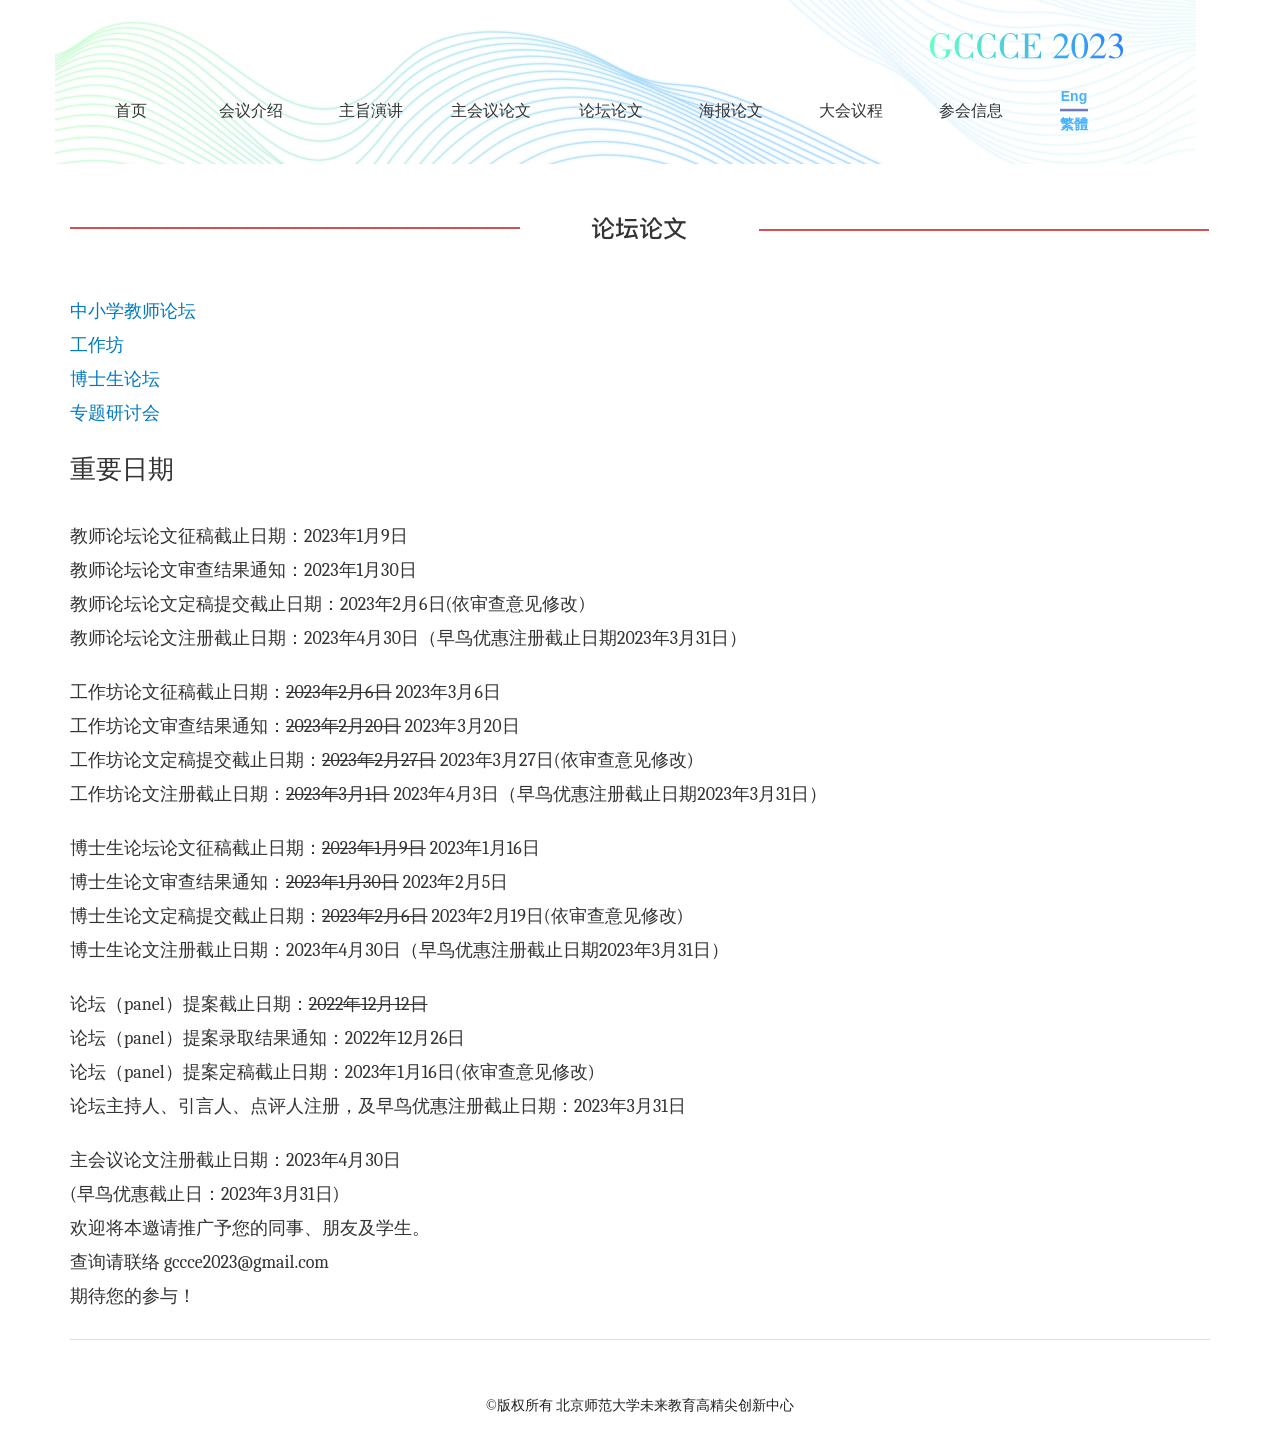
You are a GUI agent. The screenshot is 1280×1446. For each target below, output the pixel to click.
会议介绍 (251, 110)
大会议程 (851, 110)
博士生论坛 (115, 379)
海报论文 (731, 110)
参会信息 (971, 110)
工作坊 (97, 345)
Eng (1074, 96)
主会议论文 (491, 110)
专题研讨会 (115, 413)
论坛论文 (611, 110)
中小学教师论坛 (133, 311)
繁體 (1074, 124)
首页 (131, 110)
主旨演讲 (371, 110)
